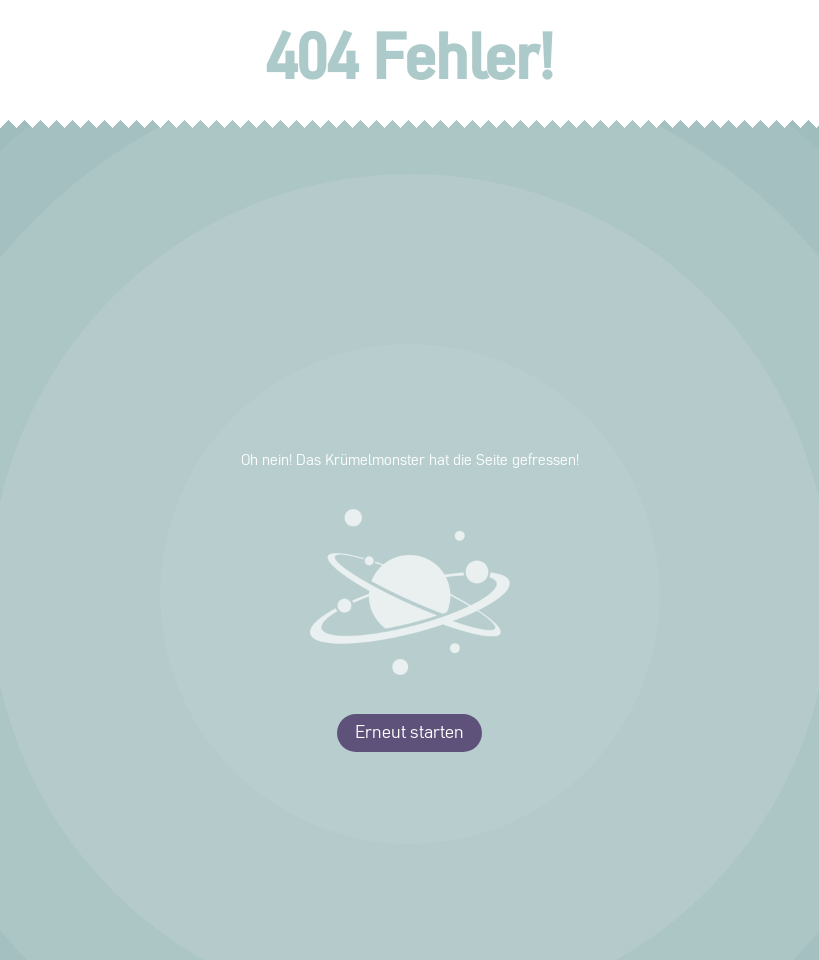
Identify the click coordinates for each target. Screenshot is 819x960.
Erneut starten (409, 733)
